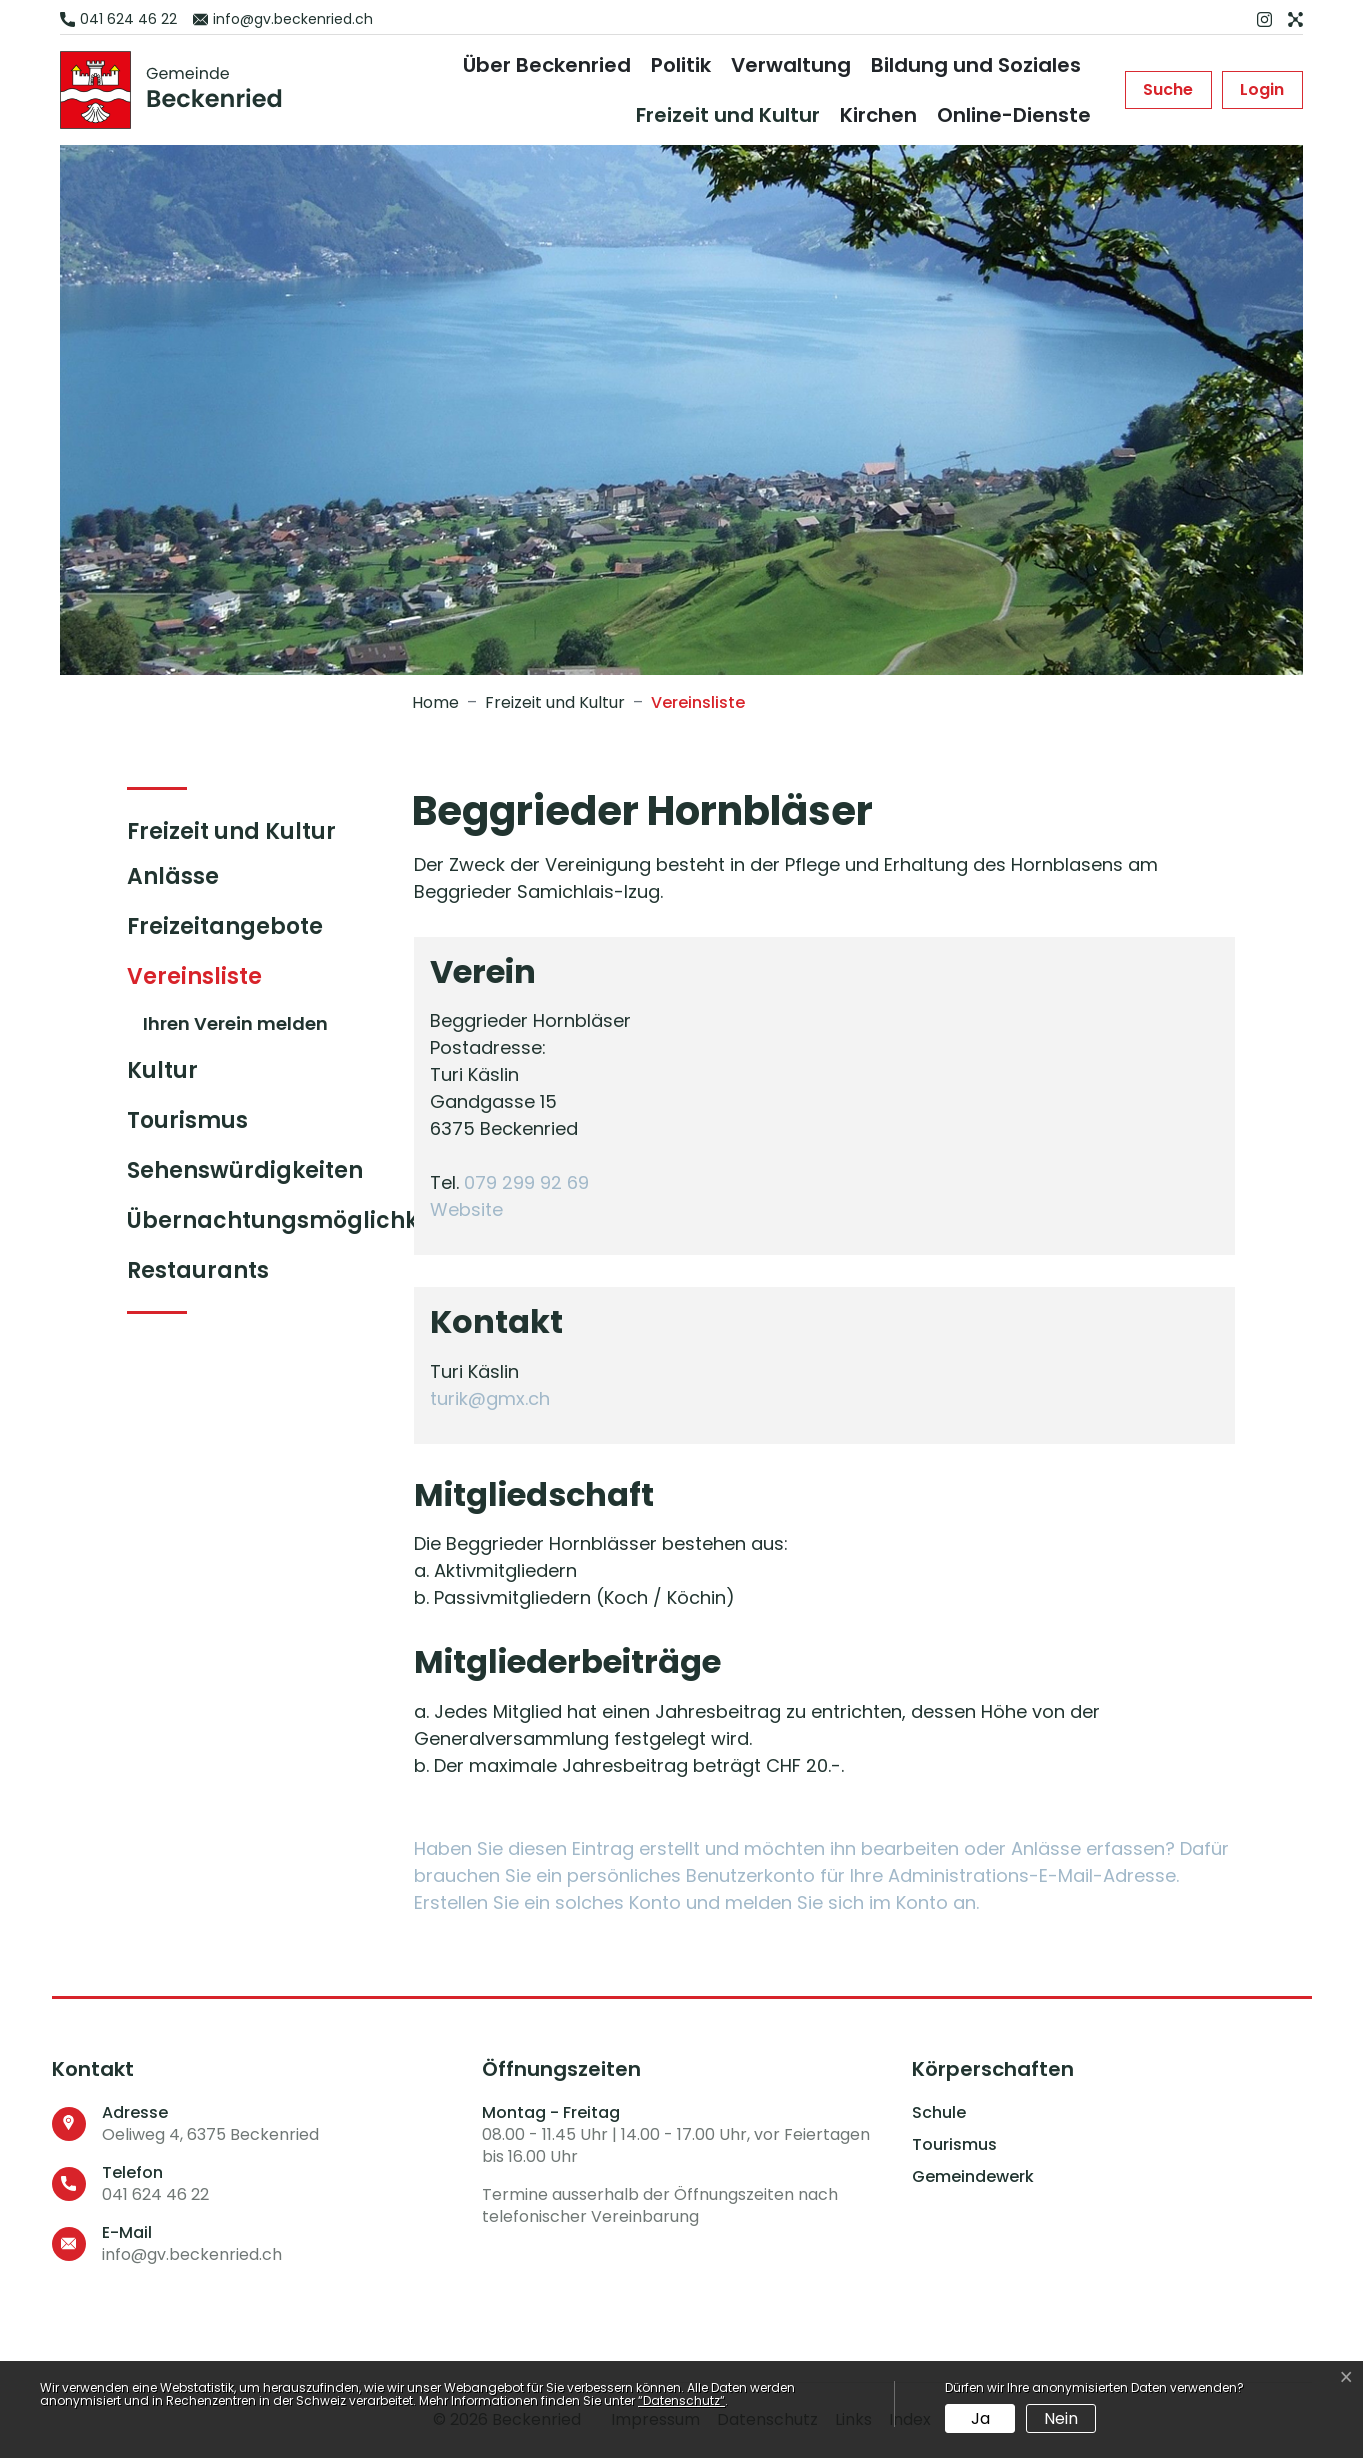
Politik (681, 65)
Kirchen (878, 115)
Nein (1061, 2418)
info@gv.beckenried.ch (192, 2254)
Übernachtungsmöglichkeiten (301, 1220)
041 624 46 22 (155, 2194)
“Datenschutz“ (681, 2400)
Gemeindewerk (973, 2177)
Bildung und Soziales (976, 65)
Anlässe (173, 876)
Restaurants (198, 1270)
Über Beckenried (547, 65)
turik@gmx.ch (490, 1398)
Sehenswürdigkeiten (245, 1170)
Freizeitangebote (225, 926)
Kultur (162, 1070)
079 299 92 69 (526, 1182)
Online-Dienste (1014, 115)
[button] (1167, 90)
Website (477, 1209)
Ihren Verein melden (235, 1023)
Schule (939, 2113)
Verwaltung (791, 65)
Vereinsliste (207, 981)
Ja (980, 2418)
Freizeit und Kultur (728, 115)
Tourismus (187, 1120)
